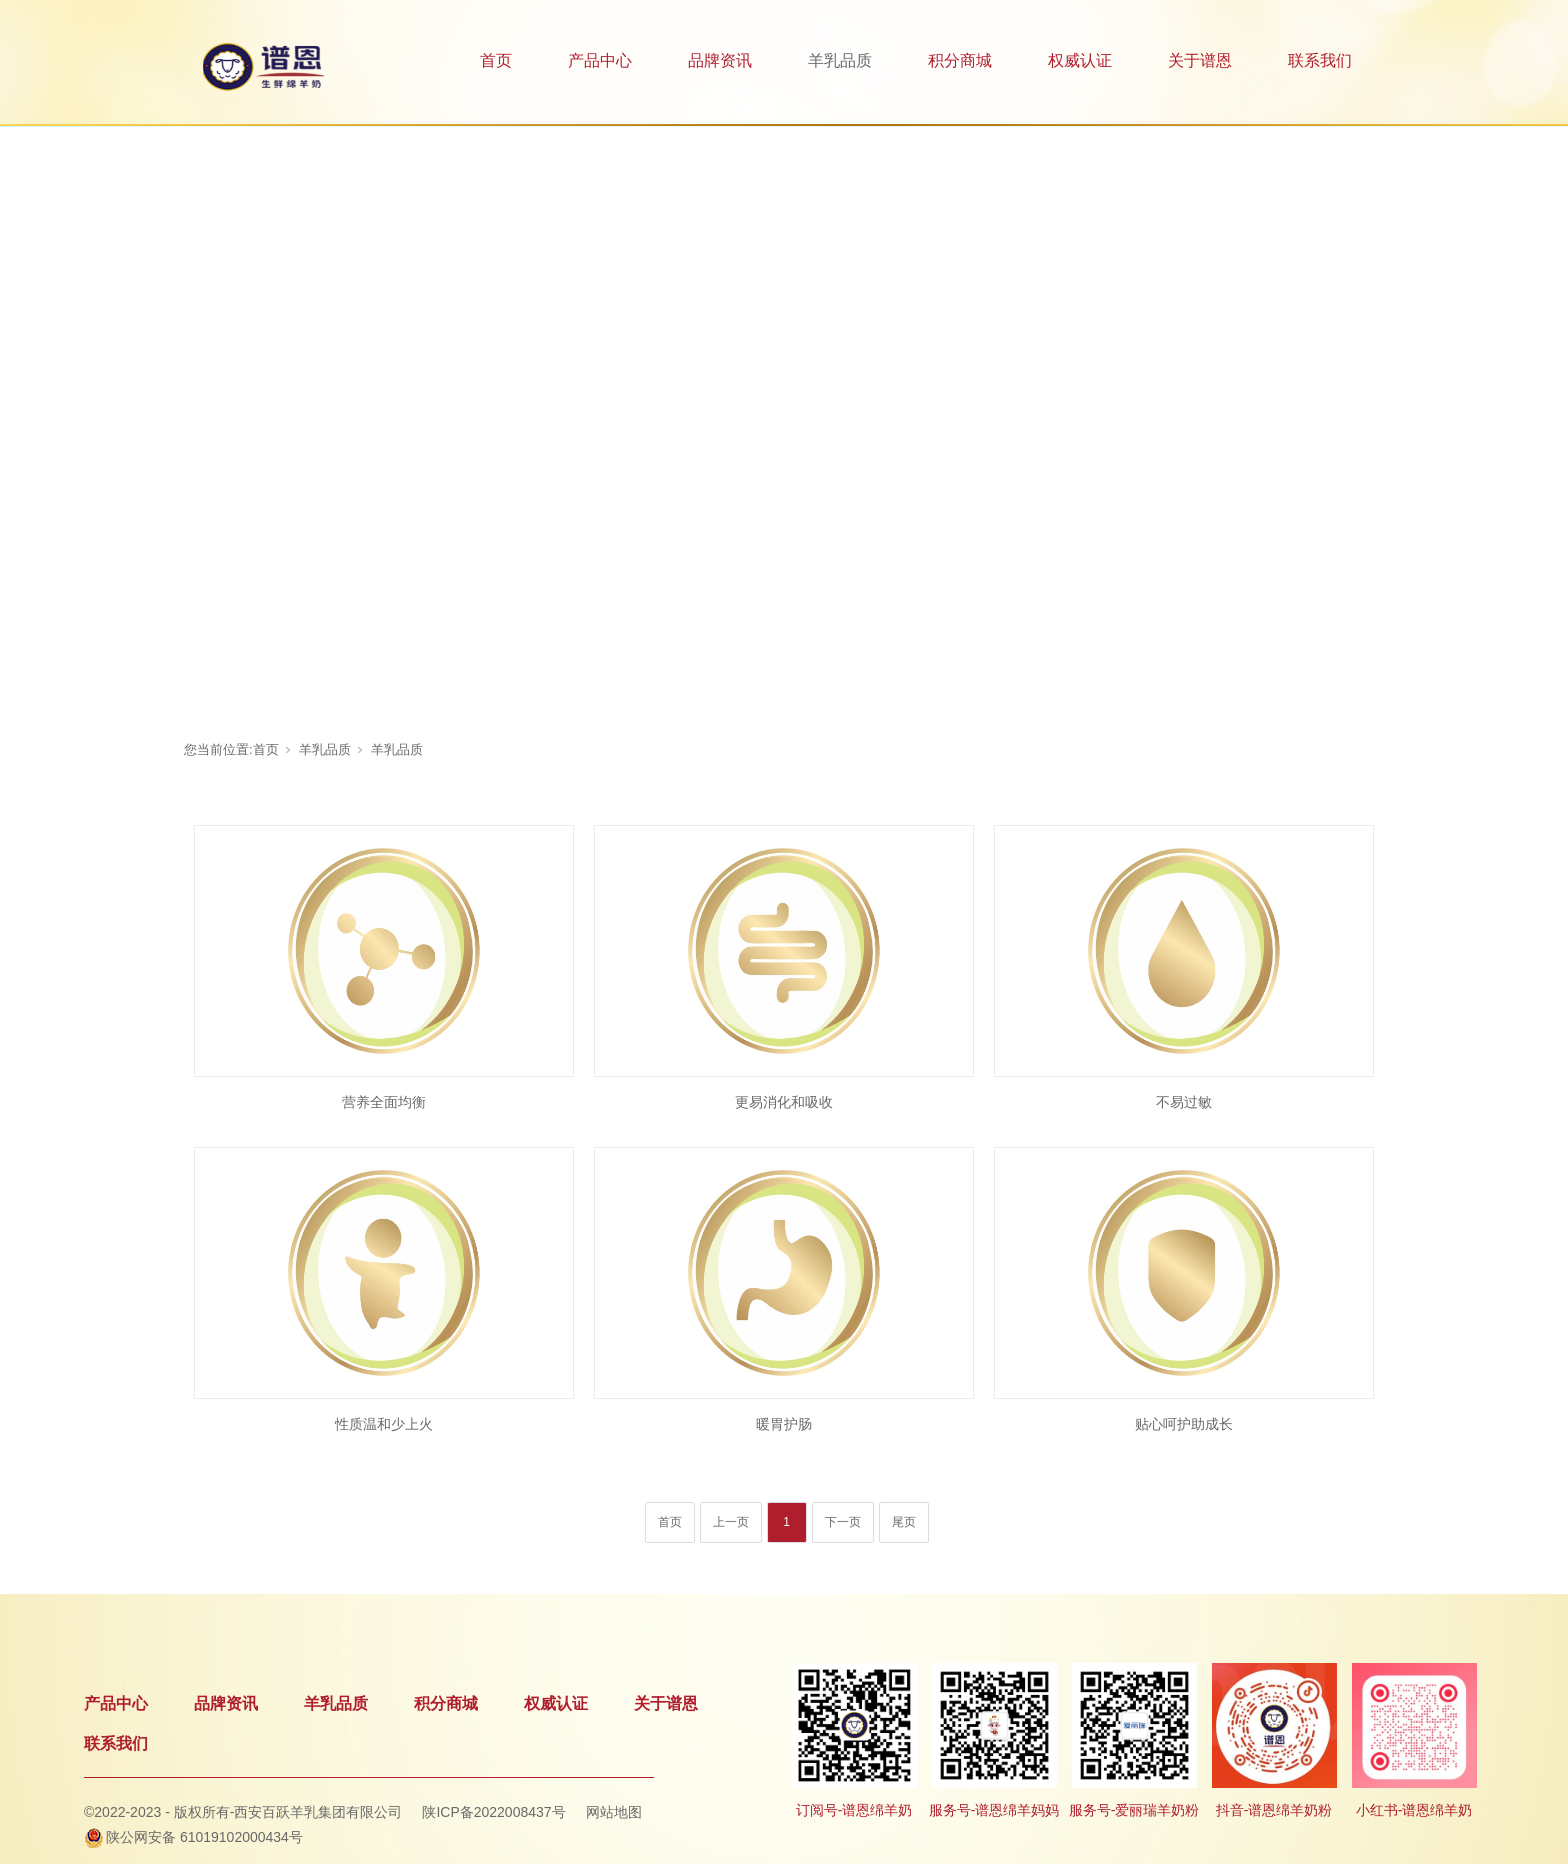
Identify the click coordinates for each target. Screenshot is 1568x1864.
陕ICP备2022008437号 (493, 1812)
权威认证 (1080, 60)
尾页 (904, 1522)
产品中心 (600, 60)
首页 (496, 60)
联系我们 (1320, 60)
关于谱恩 (1200, 60)
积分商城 (960, 60)
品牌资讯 (720, 60)
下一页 (843, 1522)
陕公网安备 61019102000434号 (204, 1837)
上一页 (731, 1522)
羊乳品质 (840, 60)
